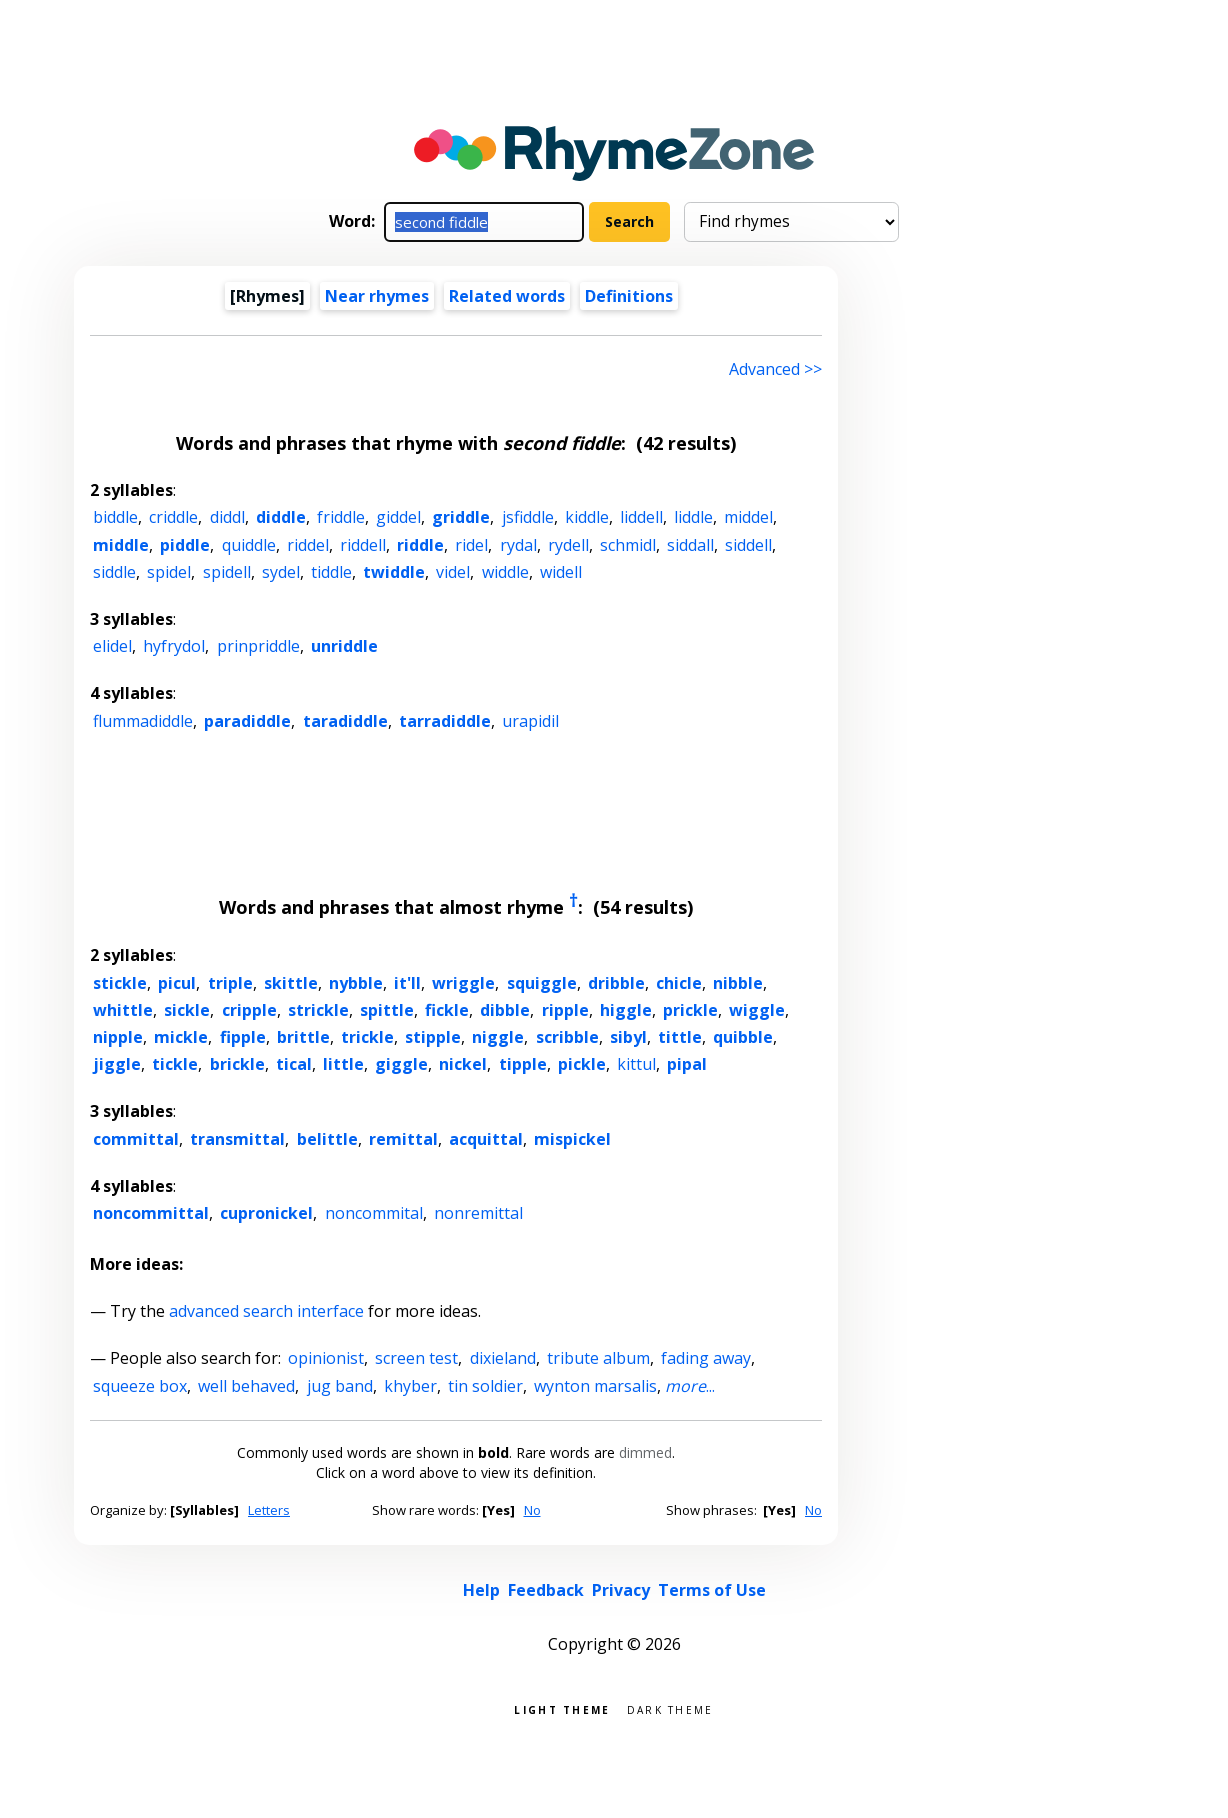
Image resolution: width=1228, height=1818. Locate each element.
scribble (567, 1037)
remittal (403, 1139)
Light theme (562, 1708)
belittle (327, 1139)
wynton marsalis (595, 1386)
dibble (505, 1010)
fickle (447, 1010)
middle (121, 545)
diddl (227, 517)
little (343, 1064)
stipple (433, 1037)
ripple (565, 1010)
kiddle (587, 517)
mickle (181, 1037)
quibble (743, 1037)
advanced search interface (266, 1311)
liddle (693, 517)
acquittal (486, 1139)
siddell (748, 545)
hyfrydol (174, 646)
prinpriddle (258, 646)
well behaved (246, 1386)
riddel (308, 545)
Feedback (546, 1590)
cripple (249, 1010)
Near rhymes (377, 296)
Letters (269, 1510)
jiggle (117, 1064)
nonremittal (478, 1213)
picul (177, 983)
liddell (641, 517)
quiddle (249, 545)
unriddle (344, 646)
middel (748, 517)
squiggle (542, 983)
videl (453, 572)
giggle (401, 1064)
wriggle (463, 983)
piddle (185, 545)
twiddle (394, 572)
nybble (356, 983)
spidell (227, 572)
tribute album (598, 1358)
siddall (690, 545)
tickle (175, 1064)
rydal (518, 545)
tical (294, 1064)
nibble (738, 983)
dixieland (503, 1358)
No (532, 1510)
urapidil (530, 721)
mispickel (572, 1139)
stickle (120, 983)
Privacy (621, 1590)
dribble (616, 983)
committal (136, 1139)
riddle (420, 545)
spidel (169, 572)
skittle (291, 983)
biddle (115, 517)
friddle (341, 517)
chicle (679, 983)
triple (230, 983)
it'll (407, 983)
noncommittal (151, 1213)
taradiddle (345, 721)
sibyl (628, 1037)
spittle (387, 1010)
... (690, 1386)
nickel (463, 1064)
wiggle (757, 1010)
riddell (363, 545)
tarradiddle (445, 721)
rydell (568, 545)
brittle (303, 1037)
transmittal (237, 1139)
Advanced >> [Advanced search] (775, 369)
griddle (461, 517)
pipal (687, 1064)
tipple (523, 1064)
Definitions (629, 296)
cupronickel (266, 1213)
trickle (367, 1037)
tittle (680, 1037)
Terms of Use (712, 1590)
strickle (318, 1010)
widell (561, 572)
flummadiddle (143, 721)
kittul (636, 1064)
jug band (340, 1386)
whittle (123, 1010)
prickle (690, 1010)
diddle (281, 517)
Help (481, 1590)
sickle (187, 1010)
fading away (706, 1358)
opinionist (326, 1358)
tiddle (331, 572)
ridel (471, 545)
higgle (626, 1010)
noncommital (374, 1213)
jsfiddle (528, 517)
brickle (237, 1064)
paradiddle (247, 721)
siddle (114, 572)
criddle (173, 517)
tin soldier (485, 1386)
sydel (281, 572)
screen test (416, 1358)
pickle (582, 1064)
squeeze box (140, 1386)
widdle (505, 572)
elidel (112, 646)
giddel (398, 517)
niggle (498, 1037)
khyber (410, 1386)
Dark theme (670, 1708)
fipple (243, 1037)
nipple (118, 1037)
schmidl (628, 545)
